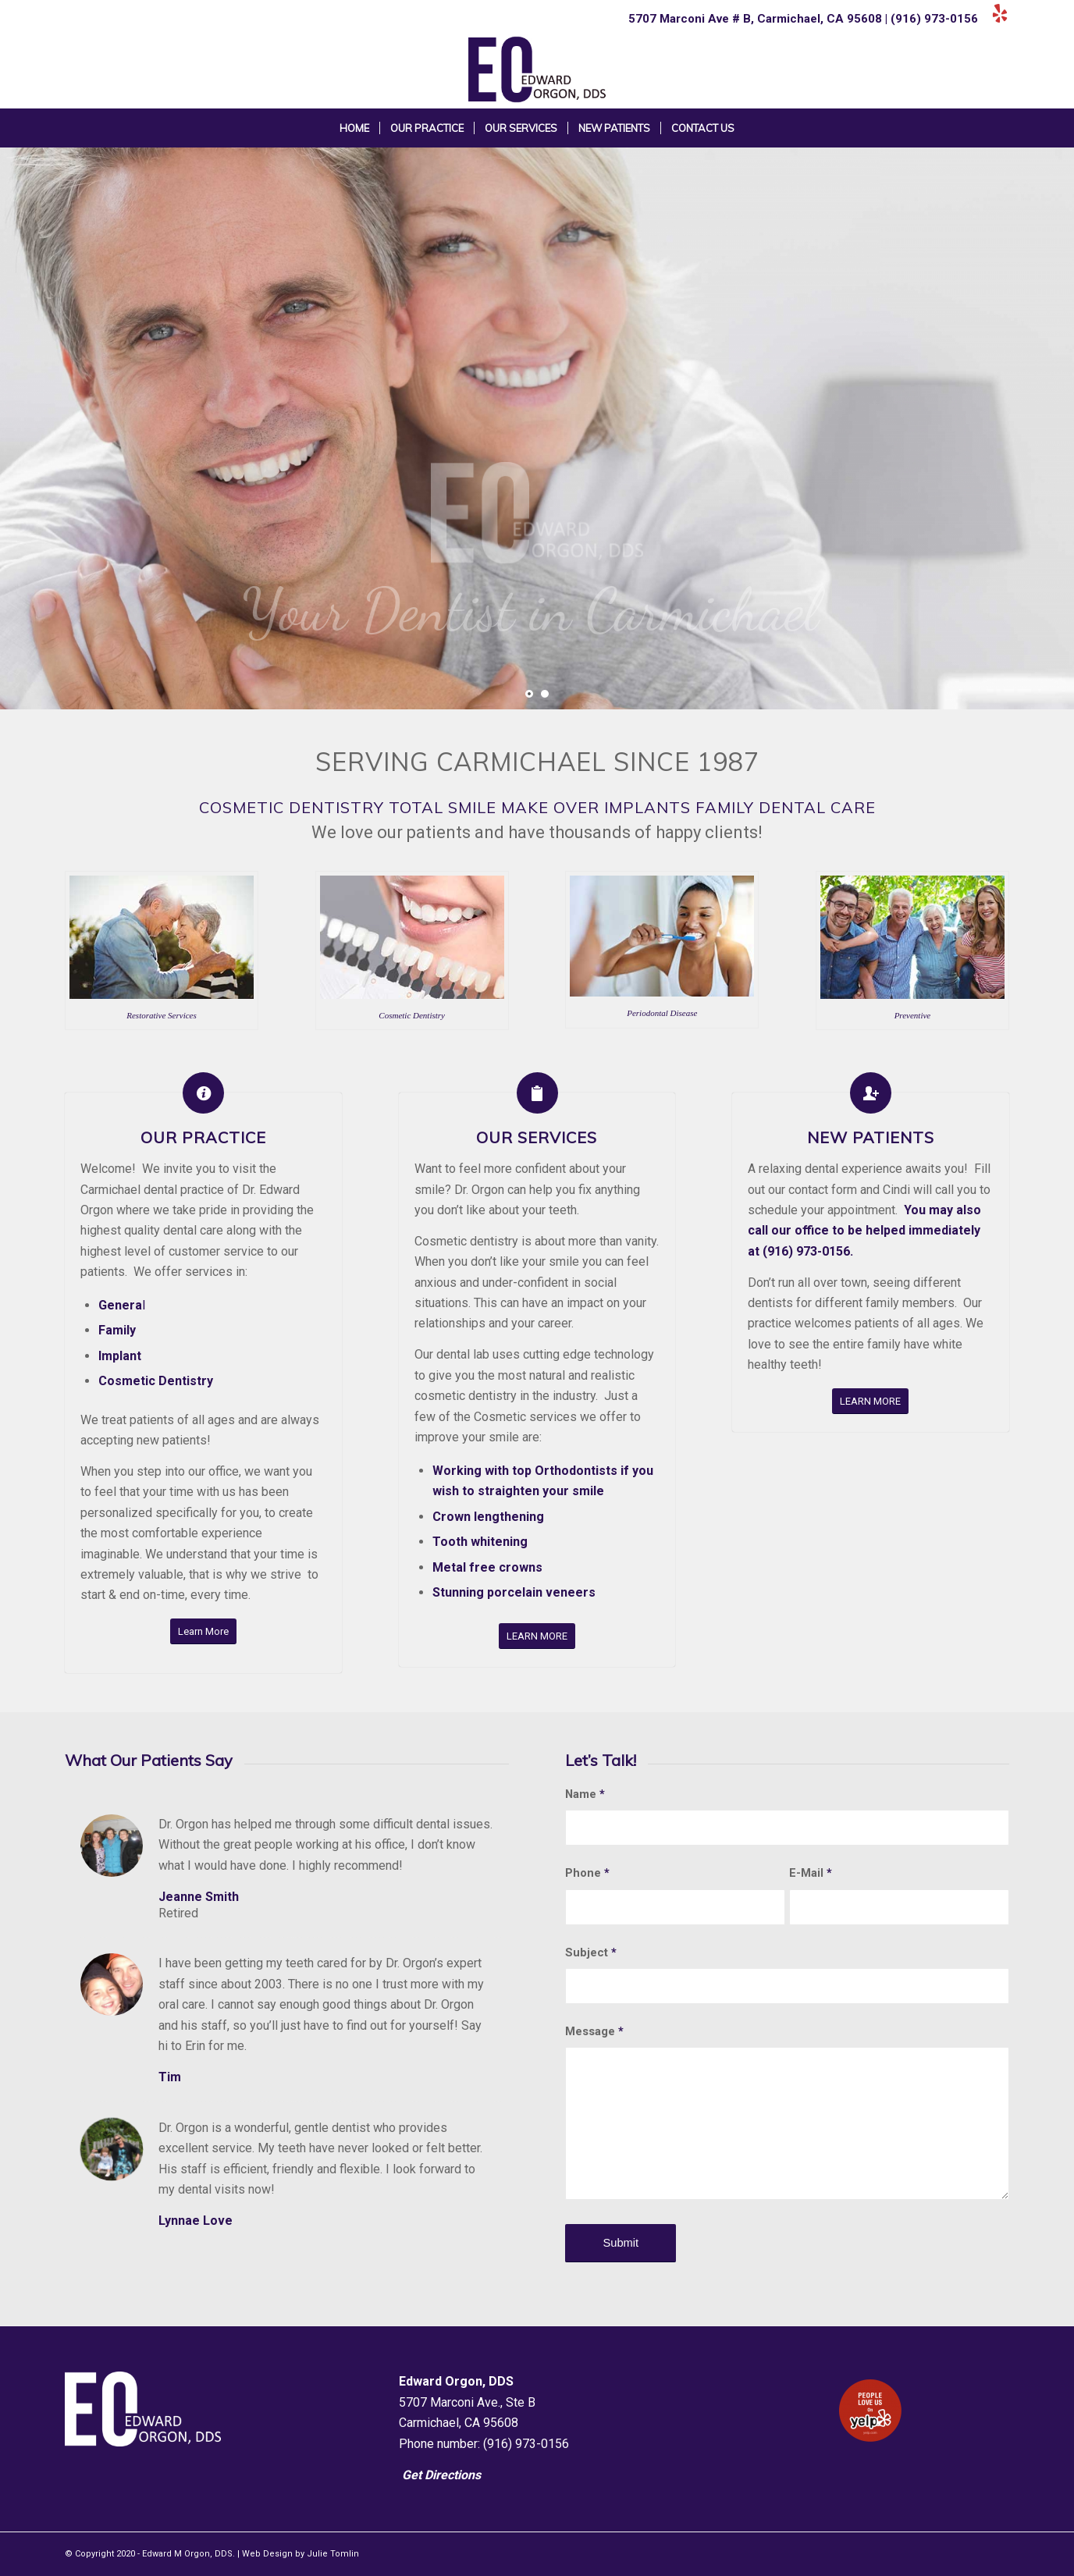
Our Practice (203, 1137)
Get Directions (441, 2475)
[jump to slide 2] (545, 694)
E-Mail (810, 1873)
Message (594, 2031)
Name (585, 1794)
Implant (119, 1355)
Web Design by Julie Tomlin (300, 2554)
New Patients (870, 1137)
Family (117, 1330)
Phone (587, 1873)
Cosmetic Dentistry (155, 1380)
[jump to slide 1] (529, 694)
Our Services (536, 1137)
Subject (591, 1952)
